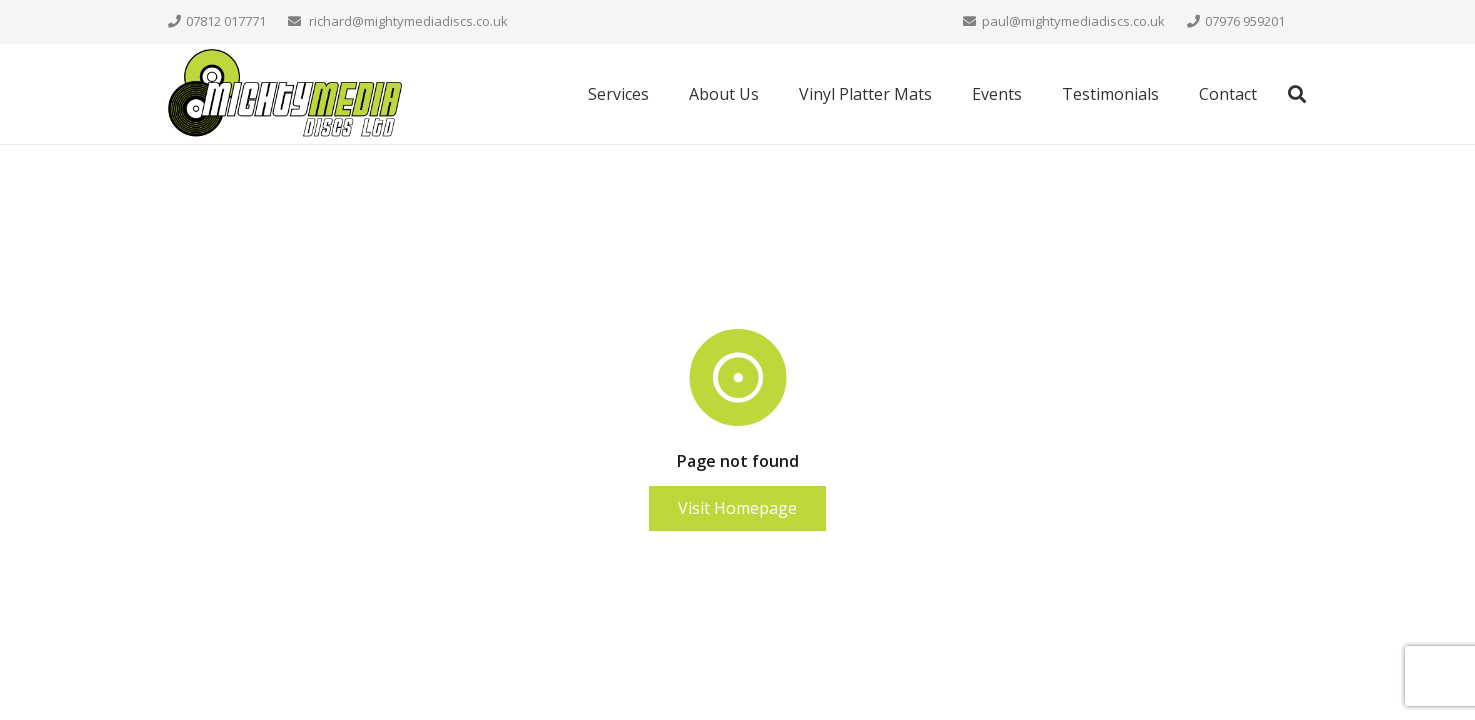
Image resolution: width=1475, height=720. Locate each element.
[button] (1297, 94)
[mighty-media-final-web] (285, 94)
